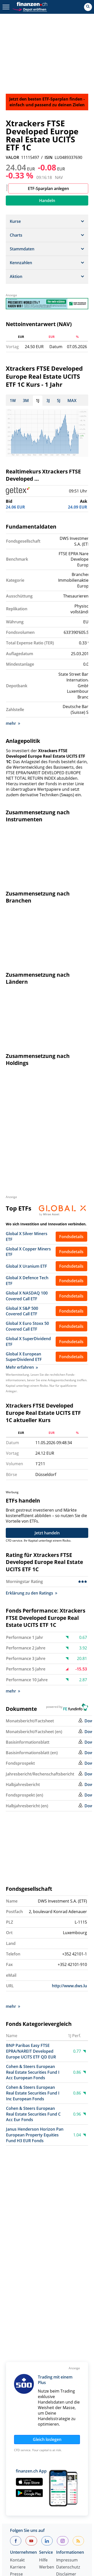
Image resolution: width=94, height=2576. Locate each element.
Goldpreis (31, 2498)
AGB (60, 2445)
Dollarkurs (20, 2504)
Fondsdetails (71, 1239)
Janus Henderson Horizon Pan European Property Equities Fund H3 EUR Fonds (34, 2130)
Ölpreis (56, 2522)
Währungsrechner (27, 2522)
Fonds (16, 2510)
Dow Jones (50, 2486)
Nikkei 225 (47, 2492)
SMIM (61, 2480)
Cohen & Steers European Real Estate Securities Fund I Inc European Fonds (32, 2088)
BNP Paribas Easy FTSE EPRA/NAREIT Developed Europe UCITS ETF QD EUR (31, 2046)
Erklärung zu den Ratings (31, 1597)
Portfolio (42, 2516)
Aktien (52, 2498)
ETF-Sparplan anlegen (48, 188)
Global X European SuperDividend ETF (24, 1359)
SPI (38, 2480)
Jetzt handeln (47, 1537)
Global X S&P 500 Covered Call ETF (22, 1313)
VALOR (12, 157)
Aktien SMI (20, 2480)
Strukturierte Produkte (48, 2510)
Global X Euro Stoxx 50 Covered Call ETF (27, 1328)
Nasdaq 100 (21, 2492)
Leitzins (76, 2522)
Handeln (47, 200)
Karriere (18, 2431)
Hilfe (43, 2424)
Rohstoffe (19, 2516)
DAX (76, 2480)
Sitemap (18, 2445)
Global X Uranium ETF (26, 1268)
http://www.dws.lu (69, 1990)
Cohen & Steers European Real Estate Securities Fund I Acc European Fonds (32, 2067)
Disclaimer (66, 2438)
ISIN (49, 157)
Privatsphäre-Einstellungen (69, 2454)
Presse (16, 2438)
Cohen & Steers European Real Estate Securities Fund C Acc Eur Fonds (33, 2109)
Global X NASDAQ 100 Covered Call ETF (27, 1298)
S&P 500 (69, 2492)
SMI (13, 2498)
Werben (46, 2431)
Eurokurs (43, 2504)
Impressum (67, 2424)
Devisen (70, 2498)
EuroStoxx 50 (22, 2486)
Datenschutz (68, 2431)
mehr (13, 725)
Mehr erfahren (22, 1369)
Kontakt (17, 2424)
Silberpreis (68, 2504)
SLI (48, 2480)
